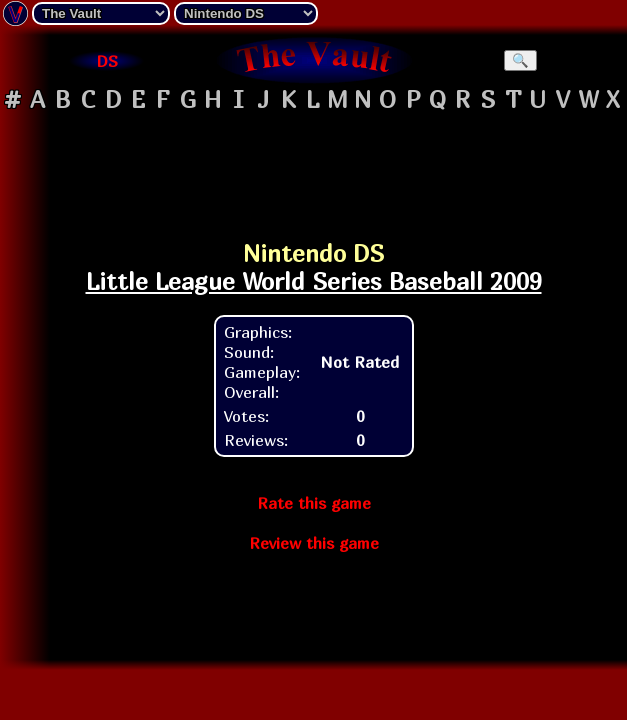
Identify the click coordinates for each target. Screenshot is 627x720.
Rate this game (314, 503)
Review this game (314, 543)
